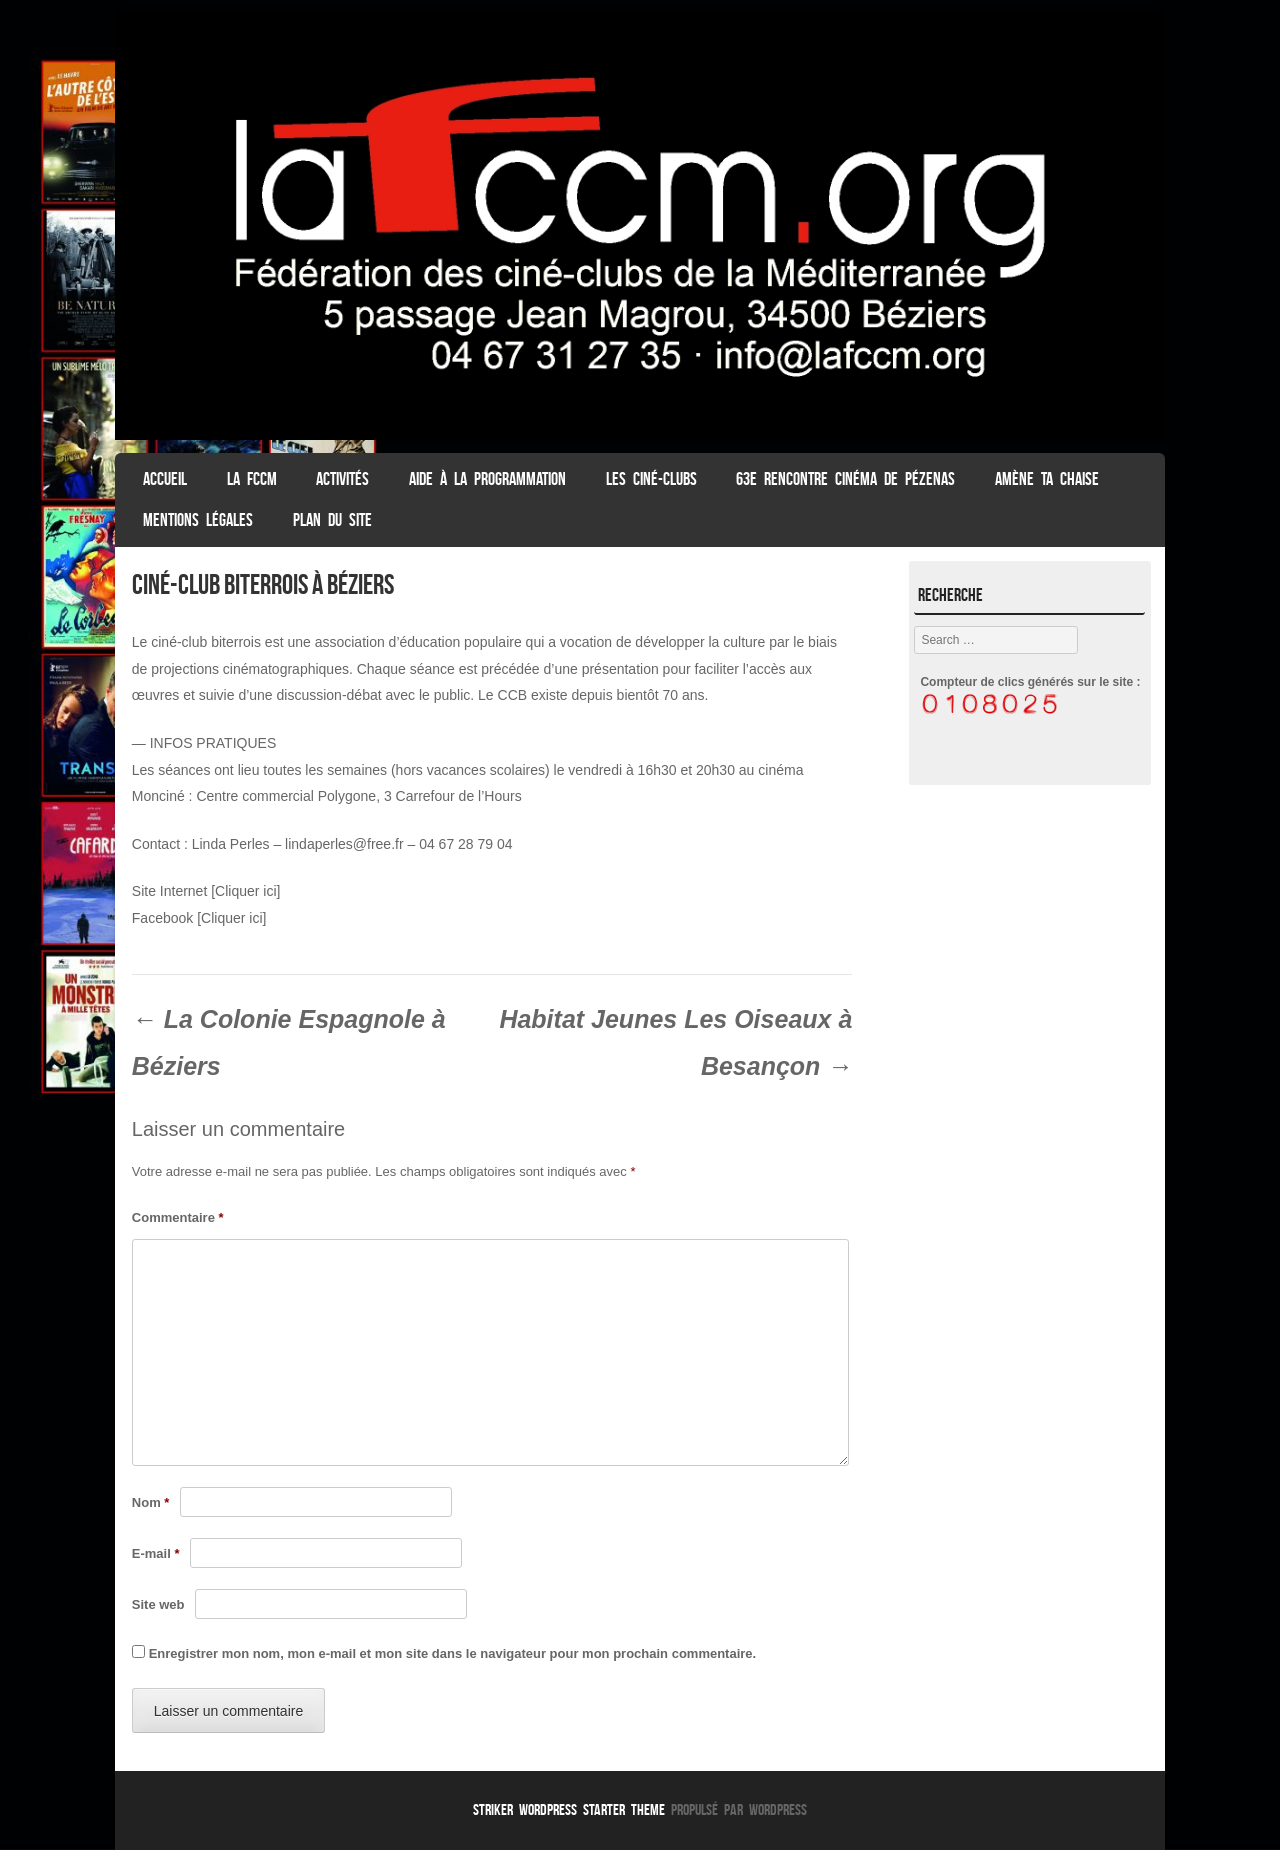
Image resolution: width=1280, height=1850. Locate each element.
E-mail (156, 1553)
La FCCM (252, 479)
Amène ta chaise (1047, 479)
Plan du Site (332, 520)
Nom (151, 1502)
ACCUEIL (165, 479)
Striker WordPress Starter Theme (569, 1809)
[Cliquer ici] (245, 891)
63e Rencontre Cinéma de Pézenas (845, 479)
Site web (158, 1604)
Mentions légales (198, 520)
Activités (342, 479)
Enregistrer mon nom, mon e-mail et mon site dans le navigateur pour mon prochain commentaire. (453, 1653)
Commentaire (178, 1217)
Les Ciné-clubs (651, 479)
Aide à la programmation (487, 479)
